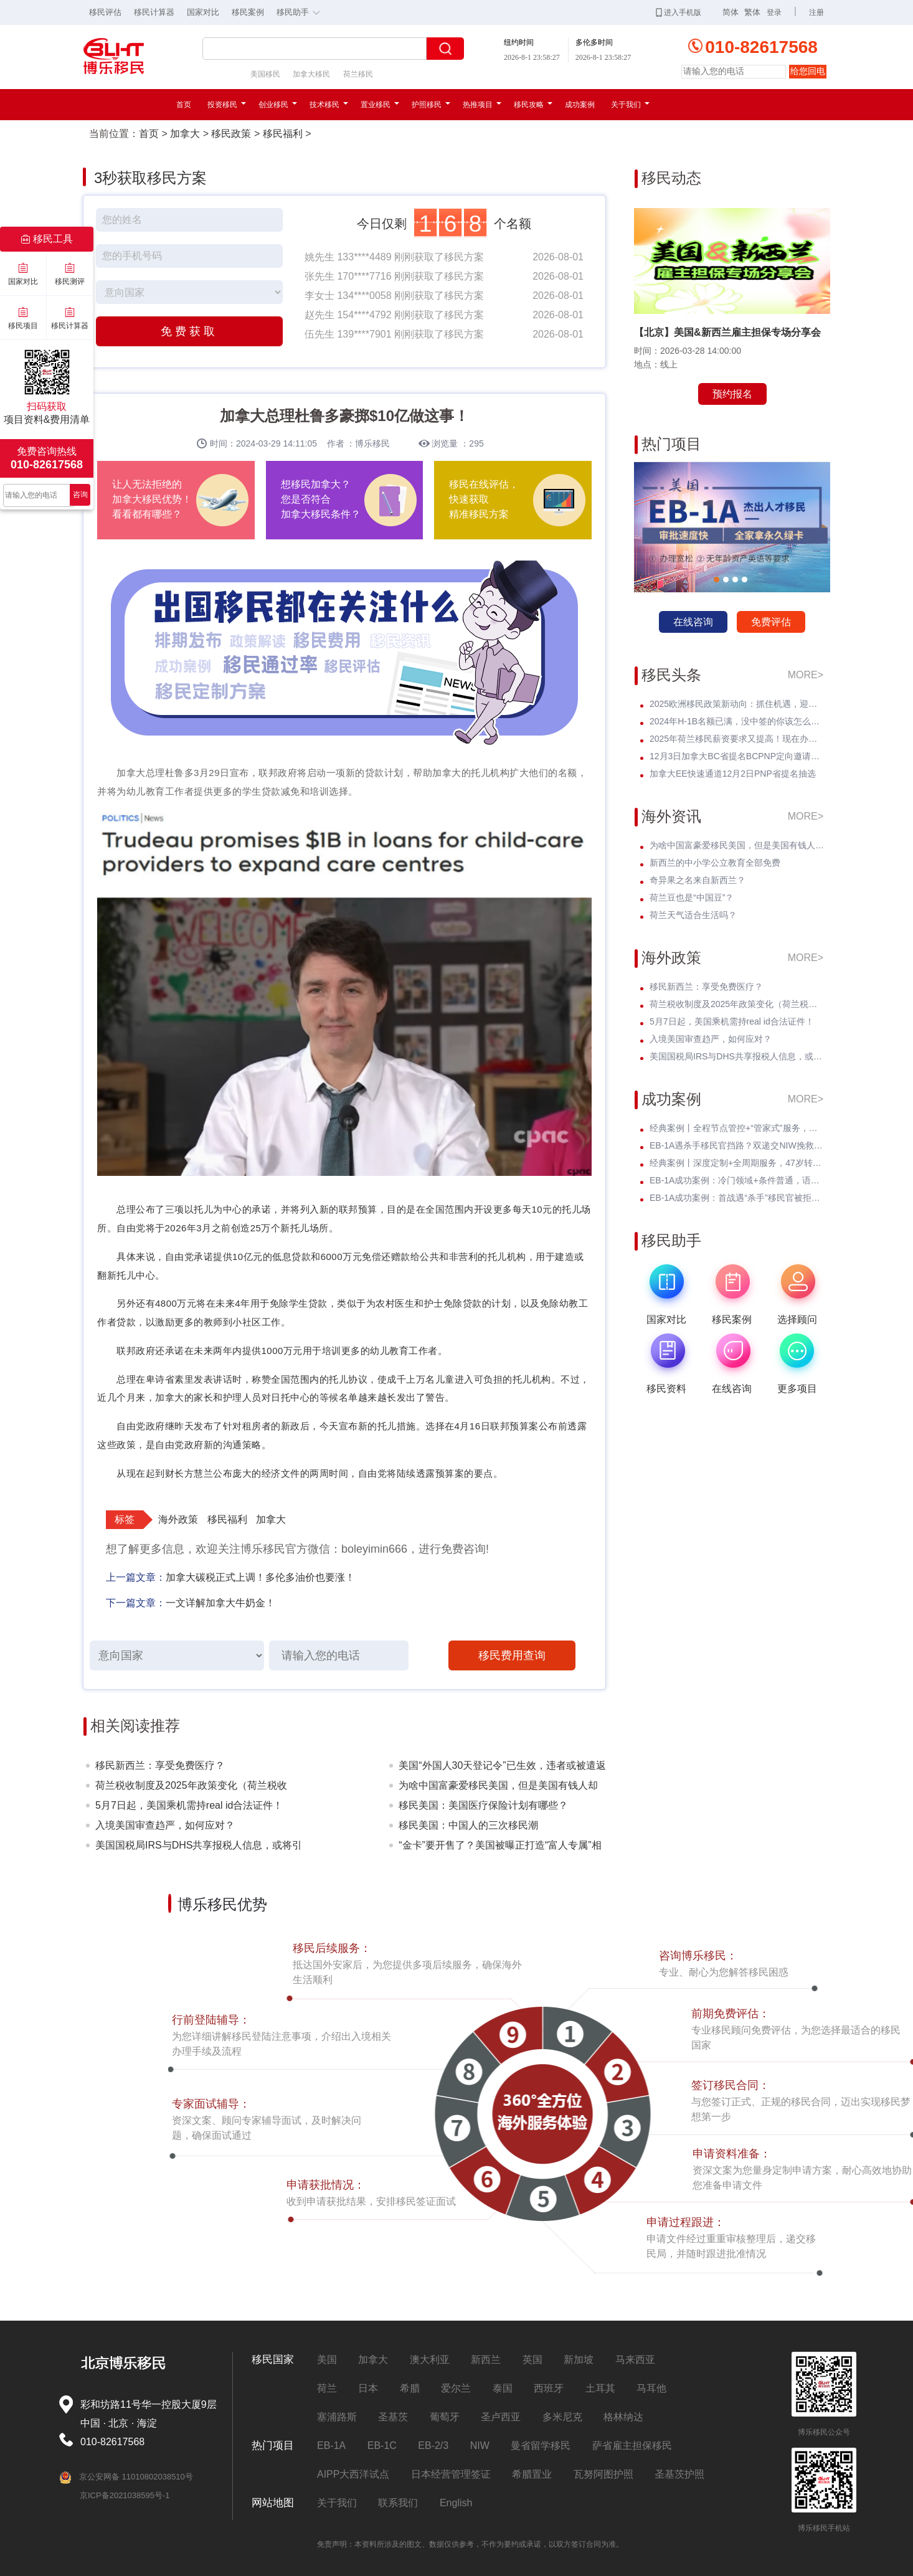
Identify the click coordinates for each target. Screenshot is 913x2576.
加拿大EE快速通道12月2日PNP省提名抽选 (733, 774)
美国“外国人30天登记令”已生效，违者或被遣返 (502, 1765)
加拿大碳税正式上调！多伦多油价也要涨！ (260, 1577)
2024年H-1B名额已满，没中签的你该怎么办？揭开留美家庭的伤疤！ (737, 721)
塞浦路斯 (337, 2417)
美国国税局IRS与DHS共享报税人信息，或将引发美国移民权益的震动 (198, 1847)
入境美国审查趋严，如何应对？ (165, 1825)
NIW (480, 2445)
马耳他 (651, 2388)
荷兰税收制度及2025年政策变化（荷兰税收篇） (191, 1788)
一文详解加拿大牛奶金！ (220, 1603)
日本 (368, 2388)
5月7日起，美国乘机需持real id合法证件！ (189, 1805)
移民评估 (105, 12)
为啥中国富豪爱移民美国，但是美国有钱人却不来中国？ (498, 1788)
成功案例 (580, 104)
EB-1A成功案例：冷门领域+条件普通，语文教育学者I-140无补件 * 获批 (737, 1180)
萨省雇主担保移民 (632, 2445)
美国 (327, 2359)
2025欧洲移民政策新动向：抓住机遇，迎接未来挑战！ (737, 704)
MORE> (805, 675)
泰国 (503, 2388)
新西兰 (486, 2359)
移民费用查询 (512, 1655)
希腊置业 (532, 2474)
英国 (532, 2359)
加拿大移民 (311, 74)
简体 (730, 12)
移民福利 (283, 133)
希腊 (410, 2388)
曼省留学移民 (540, 2445)
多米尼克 (562, 2417)
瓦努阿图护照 (603, 2474)
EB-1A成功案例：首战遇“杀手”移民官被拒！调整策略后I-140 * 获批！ (737, 1198)
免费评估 (771, 622)
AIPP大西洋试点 (353, 2474)
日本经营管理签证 (451, 2474)
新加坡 (579, 2359)
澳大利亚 (430, 2359)
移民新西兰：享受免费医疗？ (160, 1765)
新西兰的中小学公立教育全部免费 (715, 863)
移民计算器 (154, 12)
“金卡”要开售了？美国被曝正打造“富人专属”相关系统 (500, 1847)
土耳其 (600, 2388)
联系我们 (398, 2503)
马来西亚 (635, 2359)
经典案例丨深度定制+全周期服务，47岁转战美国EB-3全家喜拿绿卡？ (737, 1163)
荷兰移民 (358, 74)
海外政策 (178, 1519)
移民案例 (248, 12)
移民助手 (301, 11)
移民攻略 (533, 104)
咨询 (80, 494)
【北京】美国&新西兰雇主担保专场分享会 (727, 332)
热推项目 (482, 104)
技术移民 (329, 104)
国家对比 (203, 12)
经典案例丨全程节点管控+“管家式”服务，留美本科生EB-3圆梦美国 (737, 1128)
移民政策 (231, 133)
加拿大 (185, 133)
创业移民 (277, 104)
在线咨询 (693, 622)
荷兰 (327, 2388)
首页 (183, 104)
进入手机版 (678, 12)
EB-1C (382, 2445)
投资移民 (226, 104)
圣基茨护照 (679, 2474)
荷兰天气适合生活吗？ (693, 915)
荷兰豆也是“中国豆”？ (692, 897)
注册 (816, 12)
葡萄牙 (445, 2417)
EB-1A (331, 2445)
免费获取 (189, 331)
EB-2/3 (433, 2445)
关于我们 (630, 104)
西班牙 (549, 2388)
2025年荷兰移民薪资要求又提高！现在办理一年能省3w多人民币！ (737, 739)
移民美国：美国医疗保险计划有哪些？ (483, 1805)
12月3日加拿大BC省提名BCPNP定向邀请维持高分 (737, 756)
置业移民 (380, 104)
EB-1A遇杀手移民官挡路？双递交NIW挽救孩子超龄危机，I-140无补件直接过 (737, 1145)
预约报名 (732, 394)
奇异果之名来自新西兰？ (697, 880)
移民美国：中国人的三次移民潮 (468, 1825)
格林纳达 (623, 2417)
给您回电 (807, 71)
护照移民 (431, 104)
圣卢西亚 (501, 2417)
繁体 (752, 12)
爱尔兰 (456, 2388)
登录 (774, 12)
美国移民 (265, 74)
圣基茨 (393, 2417)
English (456, 2503)
